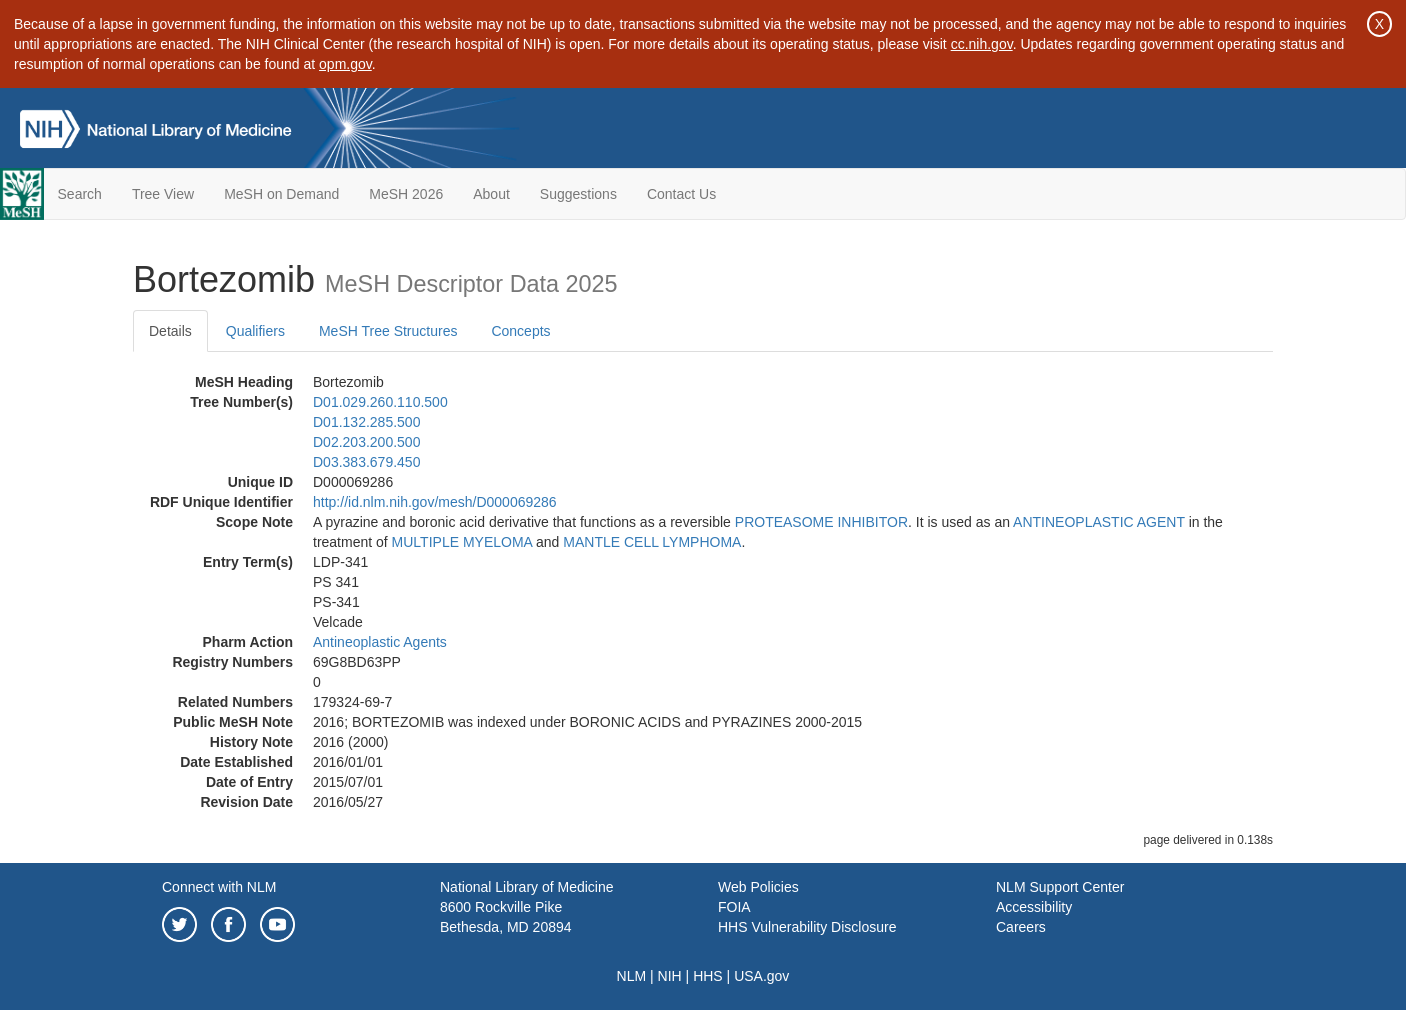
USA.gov (761, 976)
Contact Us (681, 194)
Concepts (520, 331)
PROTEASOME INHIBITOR (821, 522)
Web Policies (758, 887)
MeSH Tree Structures (388, 331)
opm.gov (345, 64)
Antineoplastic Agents (380, 642)
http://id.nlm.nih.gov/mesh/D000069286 (435, 502)
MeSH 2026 (406, 194)
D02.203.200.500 (366, 442)
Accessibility (1034, 907)
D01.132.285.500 (366, 422)
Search (80, 194)
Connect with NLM (219, 887)
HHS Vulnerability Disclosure (807, 927)
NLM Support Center (1060, 887)
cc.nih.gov (982, 44)
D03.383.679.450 (366, 462)
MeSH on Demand (281, 194)
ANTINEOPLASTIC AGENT (1099, 522)
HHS (708, 976)
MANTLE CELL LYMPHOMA (652, 542)
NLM (632, 976)
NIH (670, 976)
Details (170, 331)
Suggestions (578, 194)
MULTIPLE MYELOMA (462, 542)
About (491, 194)
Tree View (163, 194)
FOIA (734, 907)
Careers (1021, 927)
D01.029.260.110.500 (380, 402)
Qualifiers (255, 331)
